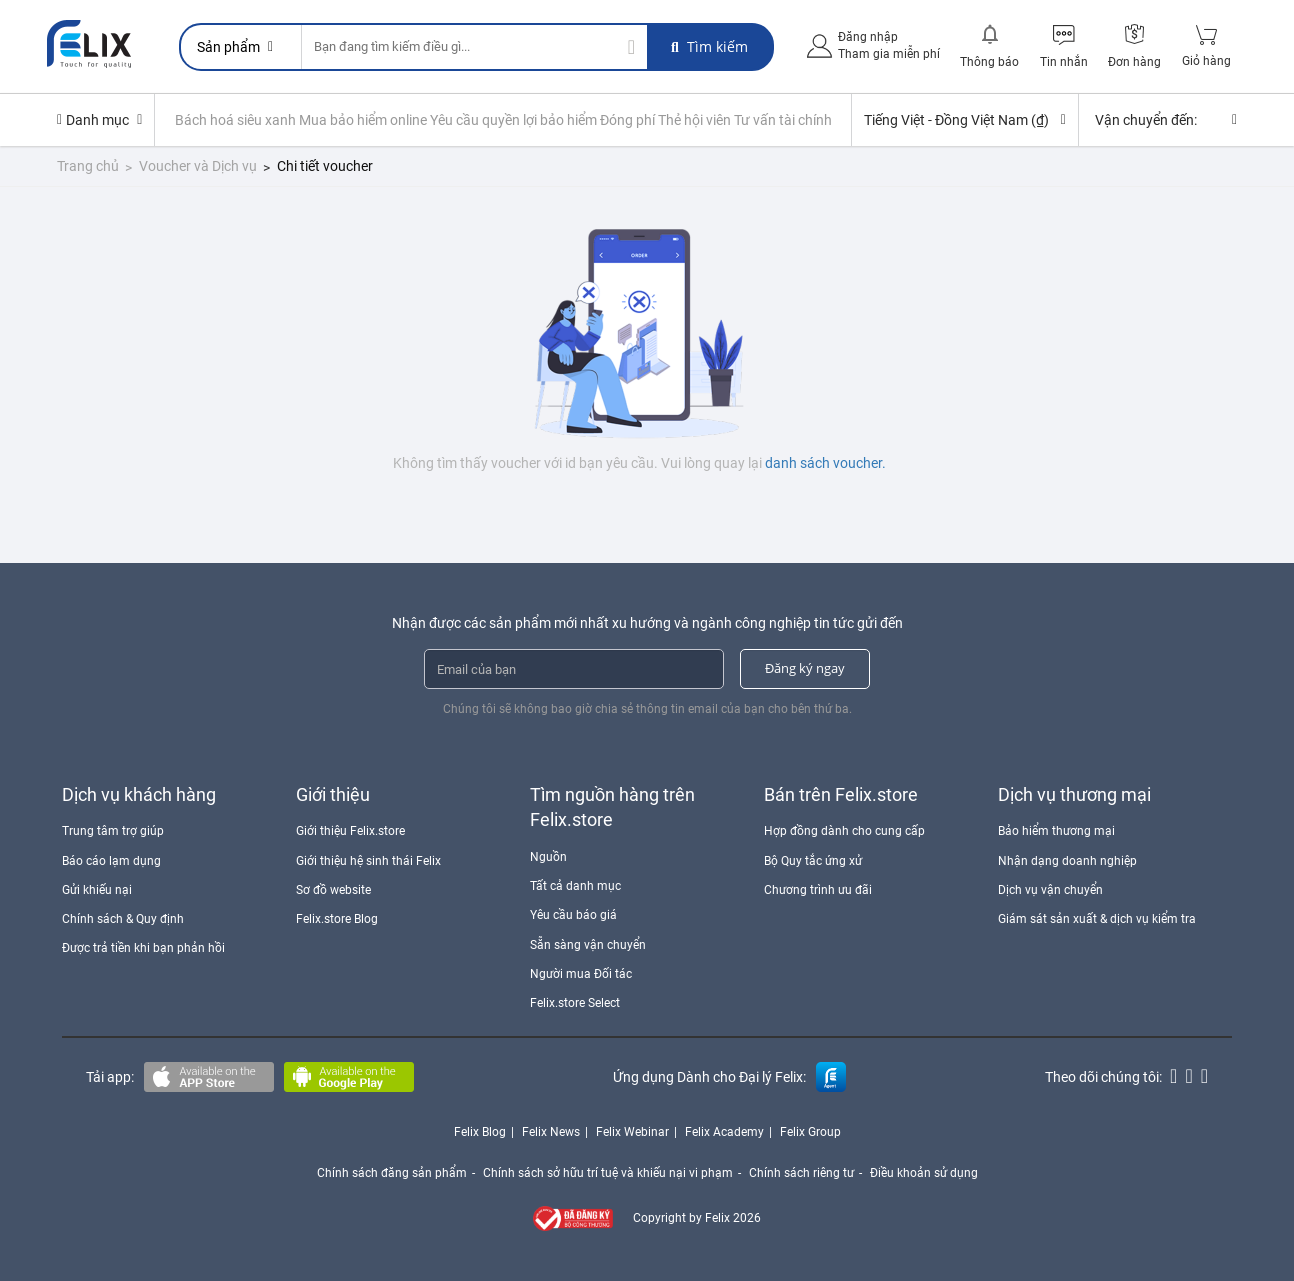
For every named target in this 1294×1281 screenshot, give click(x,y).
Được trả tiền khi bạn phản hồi (143, 948)
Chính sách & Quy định (123, 919)
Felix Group (810, 1132)
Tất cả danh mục (575, 886)
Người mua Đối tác (581, 974)
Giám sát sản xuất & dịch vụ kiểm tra (1097, 919)
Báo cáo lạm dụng (111, 861)
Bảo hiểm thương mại (1056, 831)
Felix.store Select (575, 1003)
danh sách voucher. (825, 463)
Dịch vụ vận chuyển (1050, 890)
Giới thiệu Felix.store (350, 831)
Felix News (551, 1132)
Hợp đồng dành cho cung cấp (844, 831)
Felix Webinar (632, 1132)
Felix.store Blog (337, 919)
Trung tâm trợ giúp (113, 831)
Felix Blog (480, 1132)
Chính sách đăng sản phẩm (392, 1173)
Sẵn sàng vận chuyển (588, 945)
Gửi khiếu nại (97, 890)
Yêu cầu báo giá (573, 915)
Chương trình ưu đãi (818, 890)
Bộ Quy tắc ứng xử (813, 861)
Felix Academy (724, 1132)
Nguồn (548, 857)
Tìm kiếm (709, 46)
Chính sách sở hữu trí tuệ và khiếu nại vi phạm (608, 1173)
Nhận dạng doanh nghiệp (1067, 861)
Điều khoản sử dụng (924, 1173)
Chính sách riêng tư (801, 1173)
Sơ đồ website (333, 890)
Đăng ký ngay (805, 668)
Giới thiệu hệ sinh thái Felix (368, 861)
